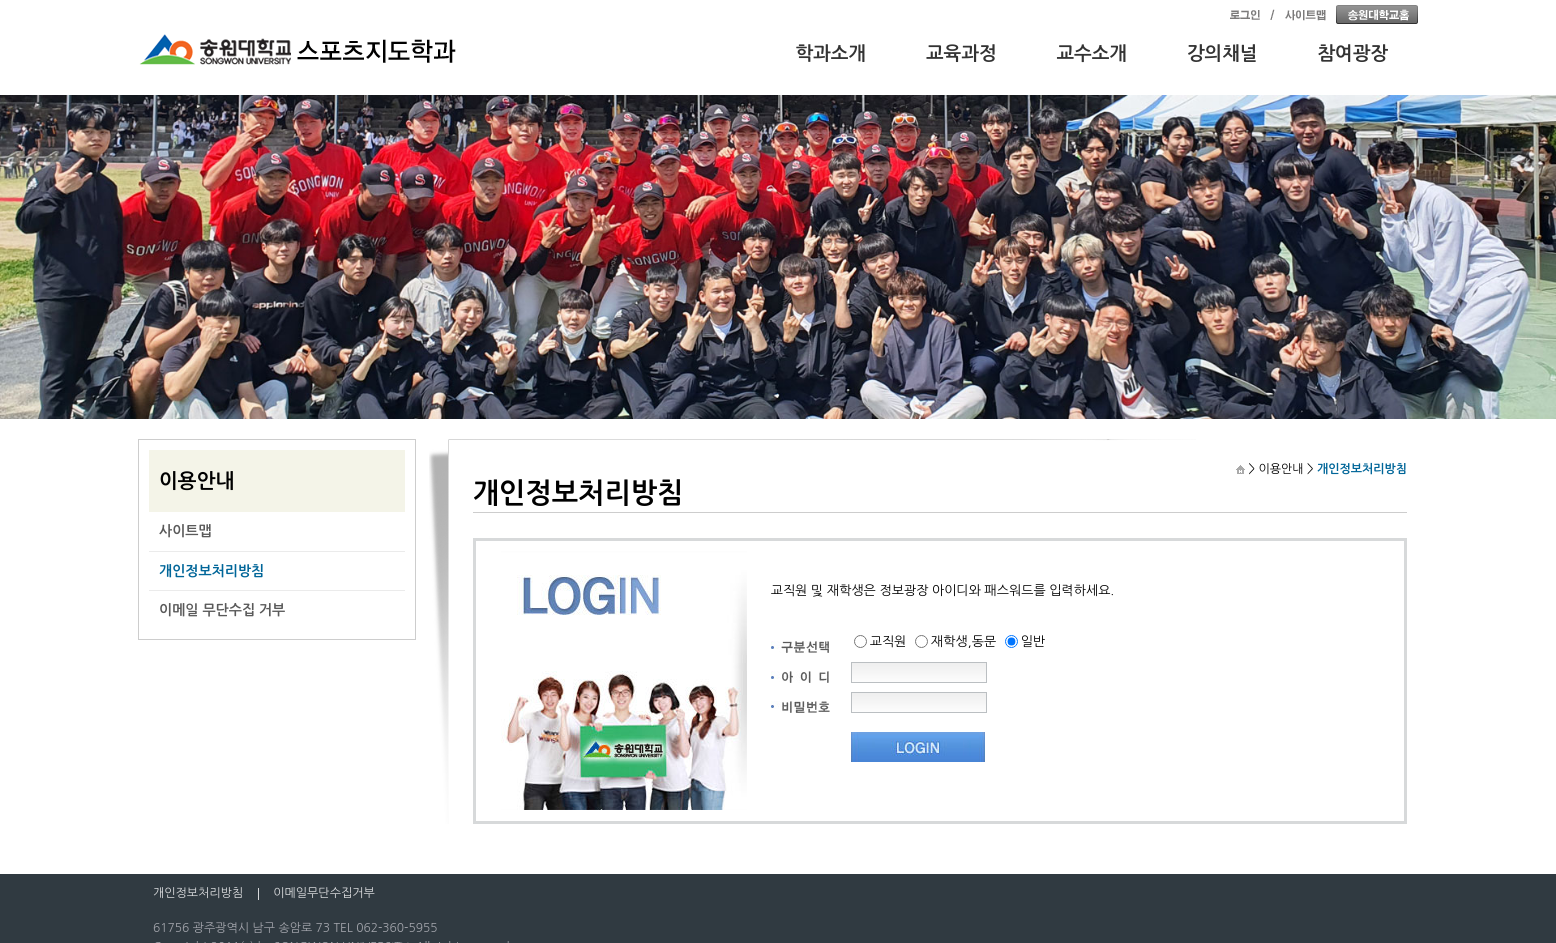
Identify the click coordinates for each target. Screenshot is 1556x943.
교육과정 (961, 53)
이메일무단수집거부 (324, 893)
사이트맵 (185, 531)
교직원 (888, 641)
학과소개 (831, 53)
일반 (1033, 641)
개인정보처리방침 (211, 571)
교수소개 (1092, 53)
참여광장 (1353, 53)
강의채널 (1222, 53)
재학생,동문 (963, 641)
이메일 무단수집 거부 (222, 610)
